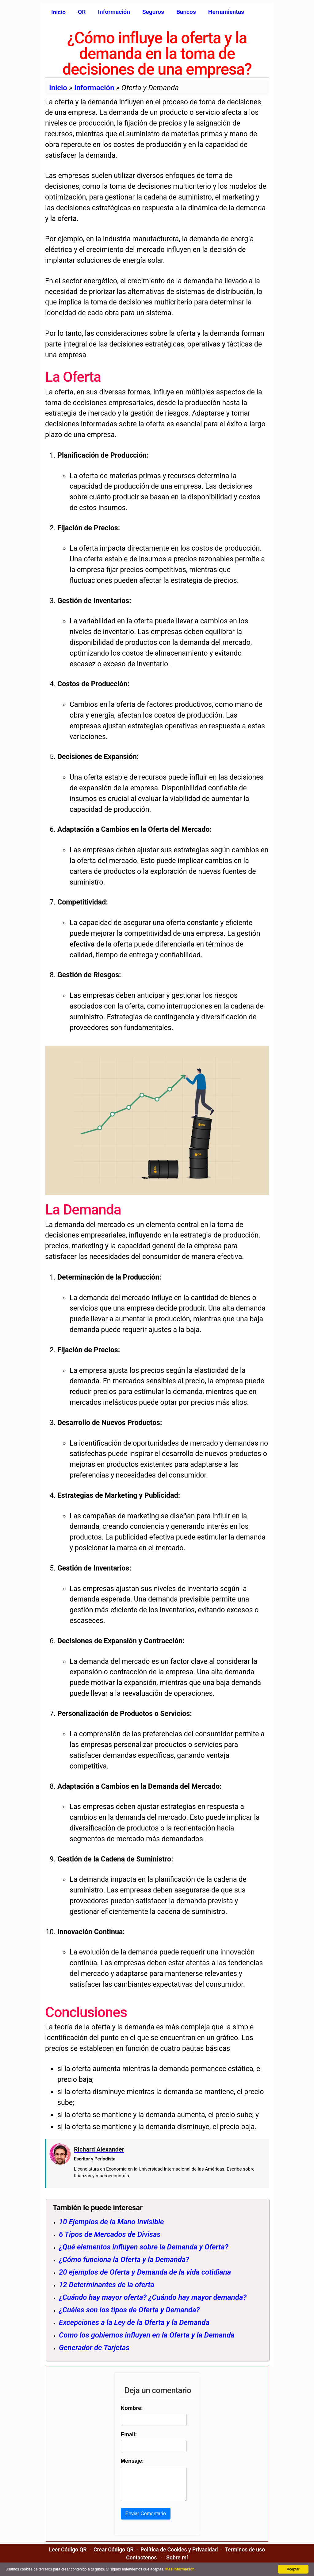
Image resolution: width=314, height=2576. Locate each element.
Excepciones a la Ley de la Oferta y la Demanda (134, 2322)
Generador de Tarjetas (94, 2347)
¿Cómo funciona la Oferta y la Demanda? (124, 2259)
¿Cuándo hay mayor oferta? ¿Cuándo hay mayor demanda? (153, 2297)
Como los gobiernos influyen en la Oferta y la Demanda (147, 2335)
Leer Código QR (68, 2556)
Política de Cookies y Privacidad (179, 2556)
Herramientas (226, 11)
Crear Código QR (114, 2556)
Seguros (153, 11)
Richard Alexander (99, 2149)
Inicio (58, 12)
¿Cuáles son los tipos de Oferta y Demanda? (129, 2310)
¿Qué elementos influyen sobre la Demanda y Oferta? (143, 2247)
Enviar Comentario (144, 2519)
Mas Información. (180, 2569)
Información (94, 87)
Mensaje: (131, 2461)
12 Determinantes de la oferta (106, 2284)
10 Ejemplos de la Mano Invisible (111, 2222)
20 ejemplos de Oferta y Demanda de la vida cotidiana (145, 2272)
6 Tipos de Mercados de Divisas (109, 2234)
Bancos (186, 11)
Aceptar (293, 2569)
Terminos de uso (245, 2556)
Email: (128, 2434)
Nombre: (131, 2408)
